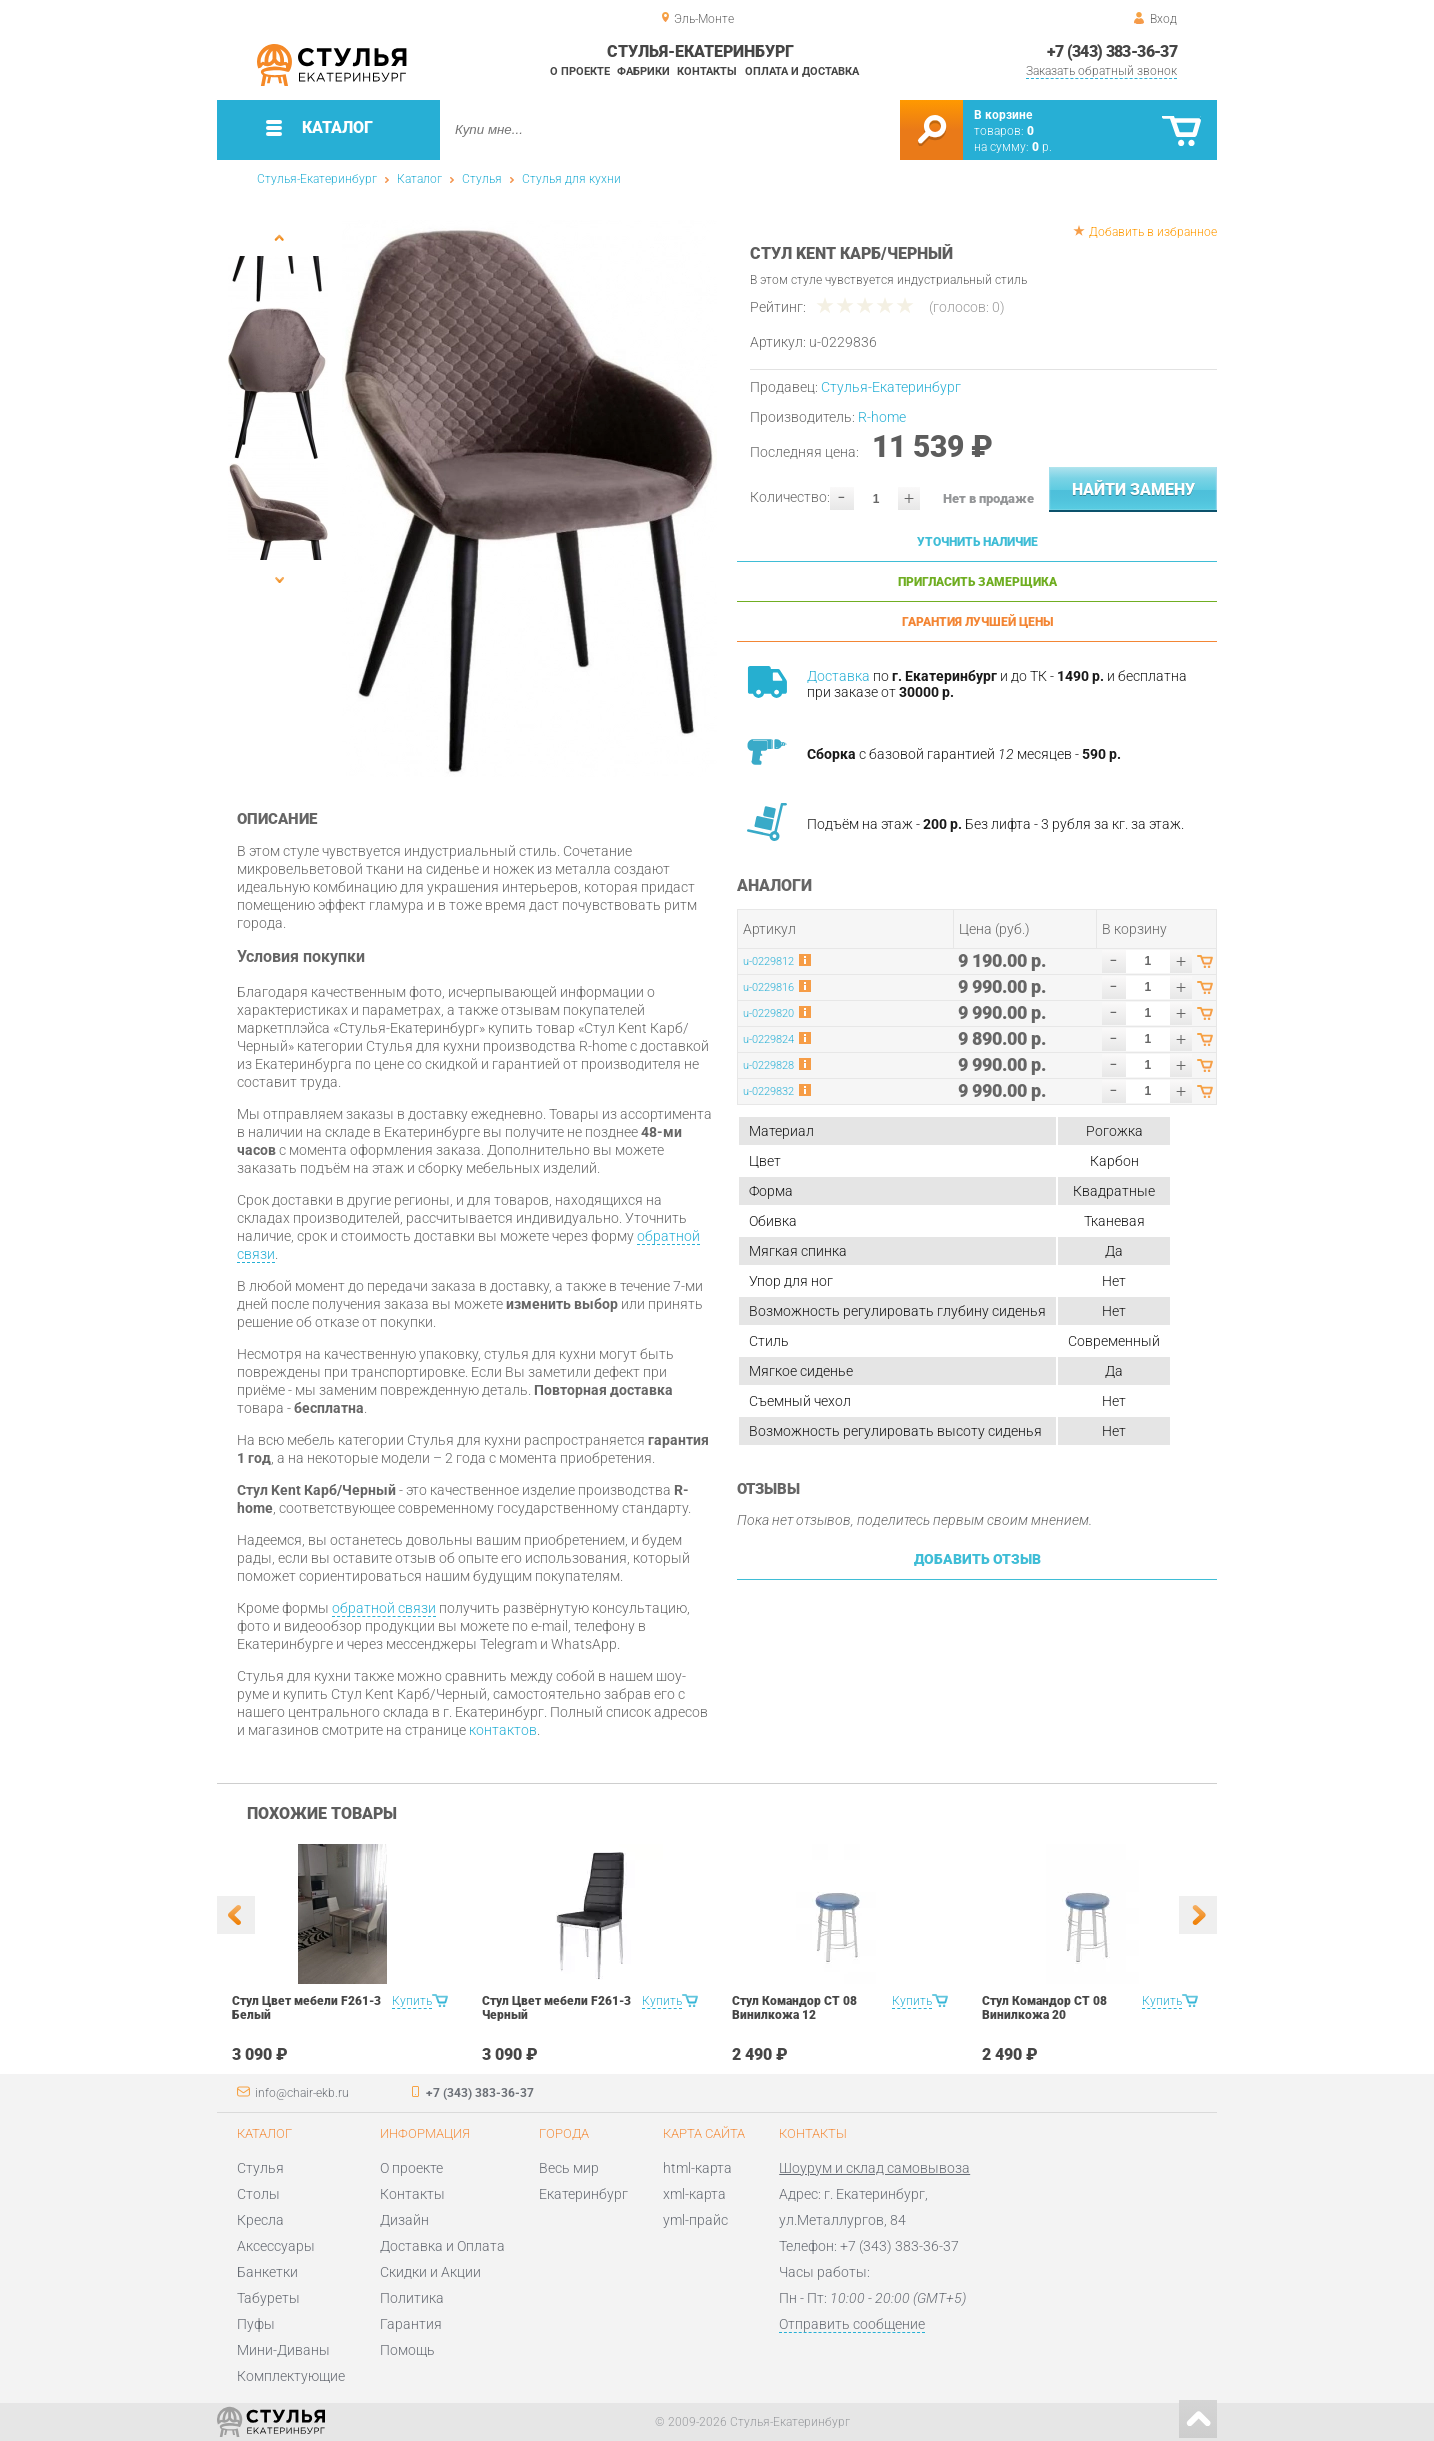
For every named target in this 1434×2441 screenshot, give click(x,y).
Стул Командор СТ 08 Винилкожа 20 (1044, 2008)
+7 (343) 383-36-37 (1112, 51)
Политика (412, 2298)
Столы (258, 2194)
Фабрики (643, 71)
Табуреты (268, 2298)
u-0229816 (768, 987)
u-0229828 (768, 1065)
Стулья (482, 179)
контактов (503, 1730)
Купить (412, 2001)
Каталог (419, 179)
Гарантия (411, 2324)
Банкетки (267, 2272)
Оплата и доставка (802, 71)
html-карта (697, 2168)
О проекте (580, 71)
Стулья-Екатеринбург (317, 179)
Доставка (838, 676)
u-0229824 (768, 1039)
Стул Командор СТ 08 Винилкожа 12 (794, 2008)
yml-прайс (695, 2220)
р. (1042, 147)
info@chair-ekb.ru (302, 2093)
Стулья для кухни (571, 179)
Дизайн (404, 2220)
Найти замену (1133, 489)
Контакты (707, 71)
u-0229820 (768, 1013)
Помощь (407, 2350)
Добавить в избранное (1153, 232)
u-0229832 (768, 1091)
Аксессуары (276, 2246)
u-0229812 (768, 961)
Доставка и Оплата (442, 2246)
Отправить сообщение (852, 2324)
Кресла (260, 2220)
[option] (529, 498)
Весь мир (569, 2168)
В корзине (1003, 115)
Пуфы (256, 2324)
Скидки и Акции (430, 2272)
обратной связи (384, 1608)
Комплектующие (291, 2376)
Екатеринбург (583, 2194)
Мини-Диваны (283, 2350)
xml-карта (694, 2194)
